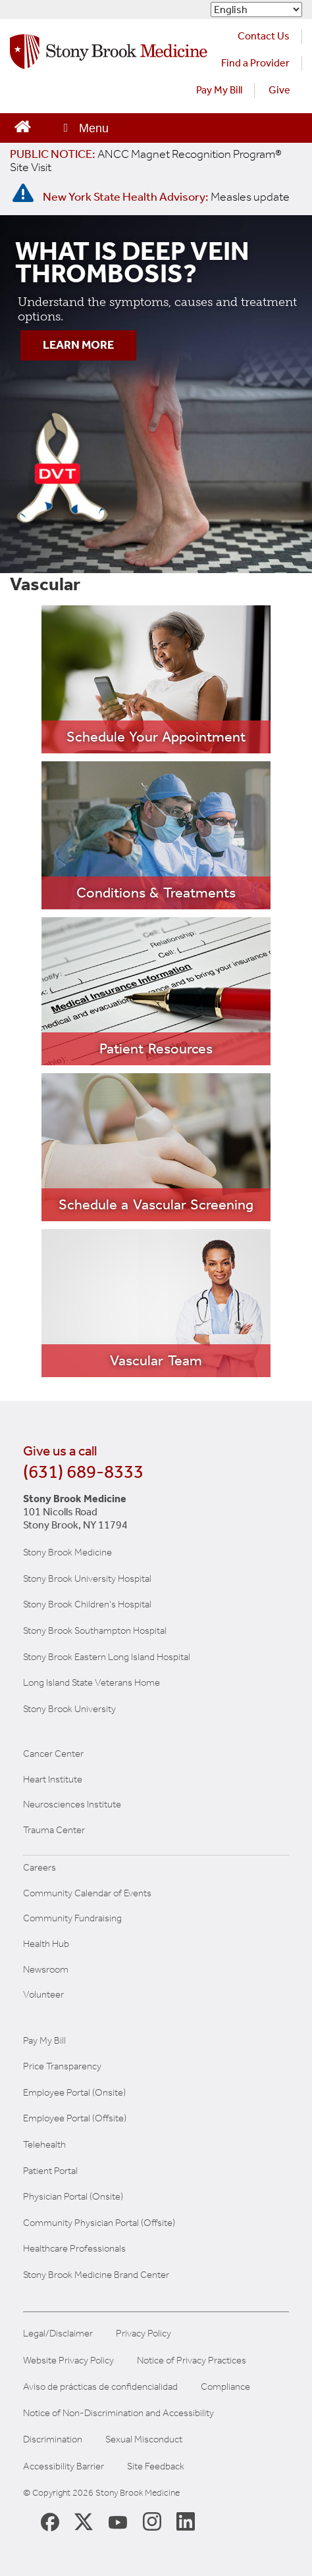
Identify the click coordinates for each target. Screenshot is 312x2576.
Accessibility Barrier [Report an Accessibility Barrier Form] (63, 2466)
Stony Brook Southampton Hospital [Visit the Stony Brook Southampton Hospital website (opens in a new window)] (95, 1630)
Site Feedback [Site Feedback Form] (155, 2466)
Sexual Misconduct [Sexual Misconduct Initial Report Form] (143, 2439)
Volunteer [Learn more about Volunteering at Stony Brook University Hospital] (43, 1994)
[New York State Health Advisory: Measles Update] (166, 196)
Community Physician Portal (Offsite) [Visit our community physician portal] (99, 2223)
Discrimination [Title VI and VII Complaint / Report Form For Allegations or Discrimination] (52, 2439)
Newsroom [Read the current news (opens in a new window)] (45, 1969)
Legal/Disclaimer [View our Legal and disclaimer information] (58, 2333)
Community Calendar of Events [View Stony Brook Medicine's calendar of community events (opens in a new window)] (87, 1893)
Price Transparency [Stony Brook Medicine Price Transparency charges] (62, 2066)
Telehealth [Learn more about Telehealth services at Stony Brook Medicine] (44, 2144)
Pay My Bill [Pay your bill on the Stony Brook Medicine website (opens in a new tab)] (219, 90)
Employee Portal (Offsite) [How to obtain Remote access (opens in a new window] (74, 2118)
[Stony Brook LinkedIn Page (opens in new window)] (185, 2521)
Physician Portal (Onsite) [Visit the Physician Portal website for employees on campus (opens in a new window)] (73, 2196)
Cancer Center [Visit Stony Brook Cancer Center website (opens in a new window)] (53, 1753)
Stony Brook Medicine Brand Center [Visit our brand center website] (96, 2275)
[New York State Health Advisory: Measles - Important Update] (23, 193)
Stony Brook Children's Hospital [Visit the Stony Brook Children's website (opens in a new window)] (87, 1604)
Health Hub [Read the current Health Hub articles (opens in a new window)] (46, 1944)
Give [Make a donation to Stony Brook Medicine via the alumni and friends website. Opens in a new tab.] (279, 90)
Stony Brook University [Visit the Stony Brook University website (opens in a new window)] (69, 1709)
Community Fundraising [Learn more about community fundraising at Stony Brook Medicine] (72, 1918)
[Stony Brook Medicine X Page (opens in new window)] (83, 2521)
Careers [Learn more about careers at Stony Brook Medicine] (39, 1867)
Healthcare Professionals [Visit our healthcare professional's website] (74, 2248)
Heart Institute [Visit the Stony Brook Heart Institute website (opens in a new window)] (52, 1779)
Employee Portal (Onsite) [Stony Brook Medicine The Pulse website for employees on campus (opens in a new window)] (74, 2092)
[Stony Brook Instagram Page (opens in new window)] (152, 2521)
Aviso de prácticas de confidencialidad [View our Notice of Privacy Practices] (100, 2386)
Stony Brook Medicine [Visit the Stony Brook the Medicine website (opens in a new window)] (67, 1552)
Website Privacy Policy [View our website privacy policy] (68, 2360)
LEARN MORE (78, 345)
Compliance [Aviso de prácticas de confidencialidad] (225, 2386)
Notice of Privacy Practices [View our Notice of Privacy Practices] (191, 2360)
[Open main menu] (85, 128)
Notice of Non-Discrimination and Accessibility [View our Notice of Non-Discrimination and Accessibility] (118, 2413)
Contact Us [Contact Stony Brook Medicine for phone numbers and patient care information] (264, 36)
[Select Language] (256, 9)
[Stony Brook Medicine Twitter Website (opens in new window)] (118, 2520)
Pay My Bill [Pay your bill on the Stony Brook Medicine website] (44, 2040)
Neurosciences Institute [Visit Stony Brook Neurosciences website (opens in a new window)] (72, 1804)
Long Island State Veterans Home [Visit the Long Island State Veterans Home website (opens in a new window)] (91, 1682)
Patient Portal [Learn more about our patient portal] (50, 2171)
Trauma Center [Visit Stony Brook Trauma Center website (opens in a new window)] (54, 1830)
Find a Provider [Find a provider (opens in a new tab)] (255, 63)
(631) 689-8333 (83, 1471)
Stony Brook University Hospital (87, 1578)
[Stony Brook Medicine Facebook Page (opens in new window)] (50, 2520)
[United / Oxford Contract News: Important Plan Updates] (146, 160)
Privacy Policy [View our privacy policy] (143, 2333)
